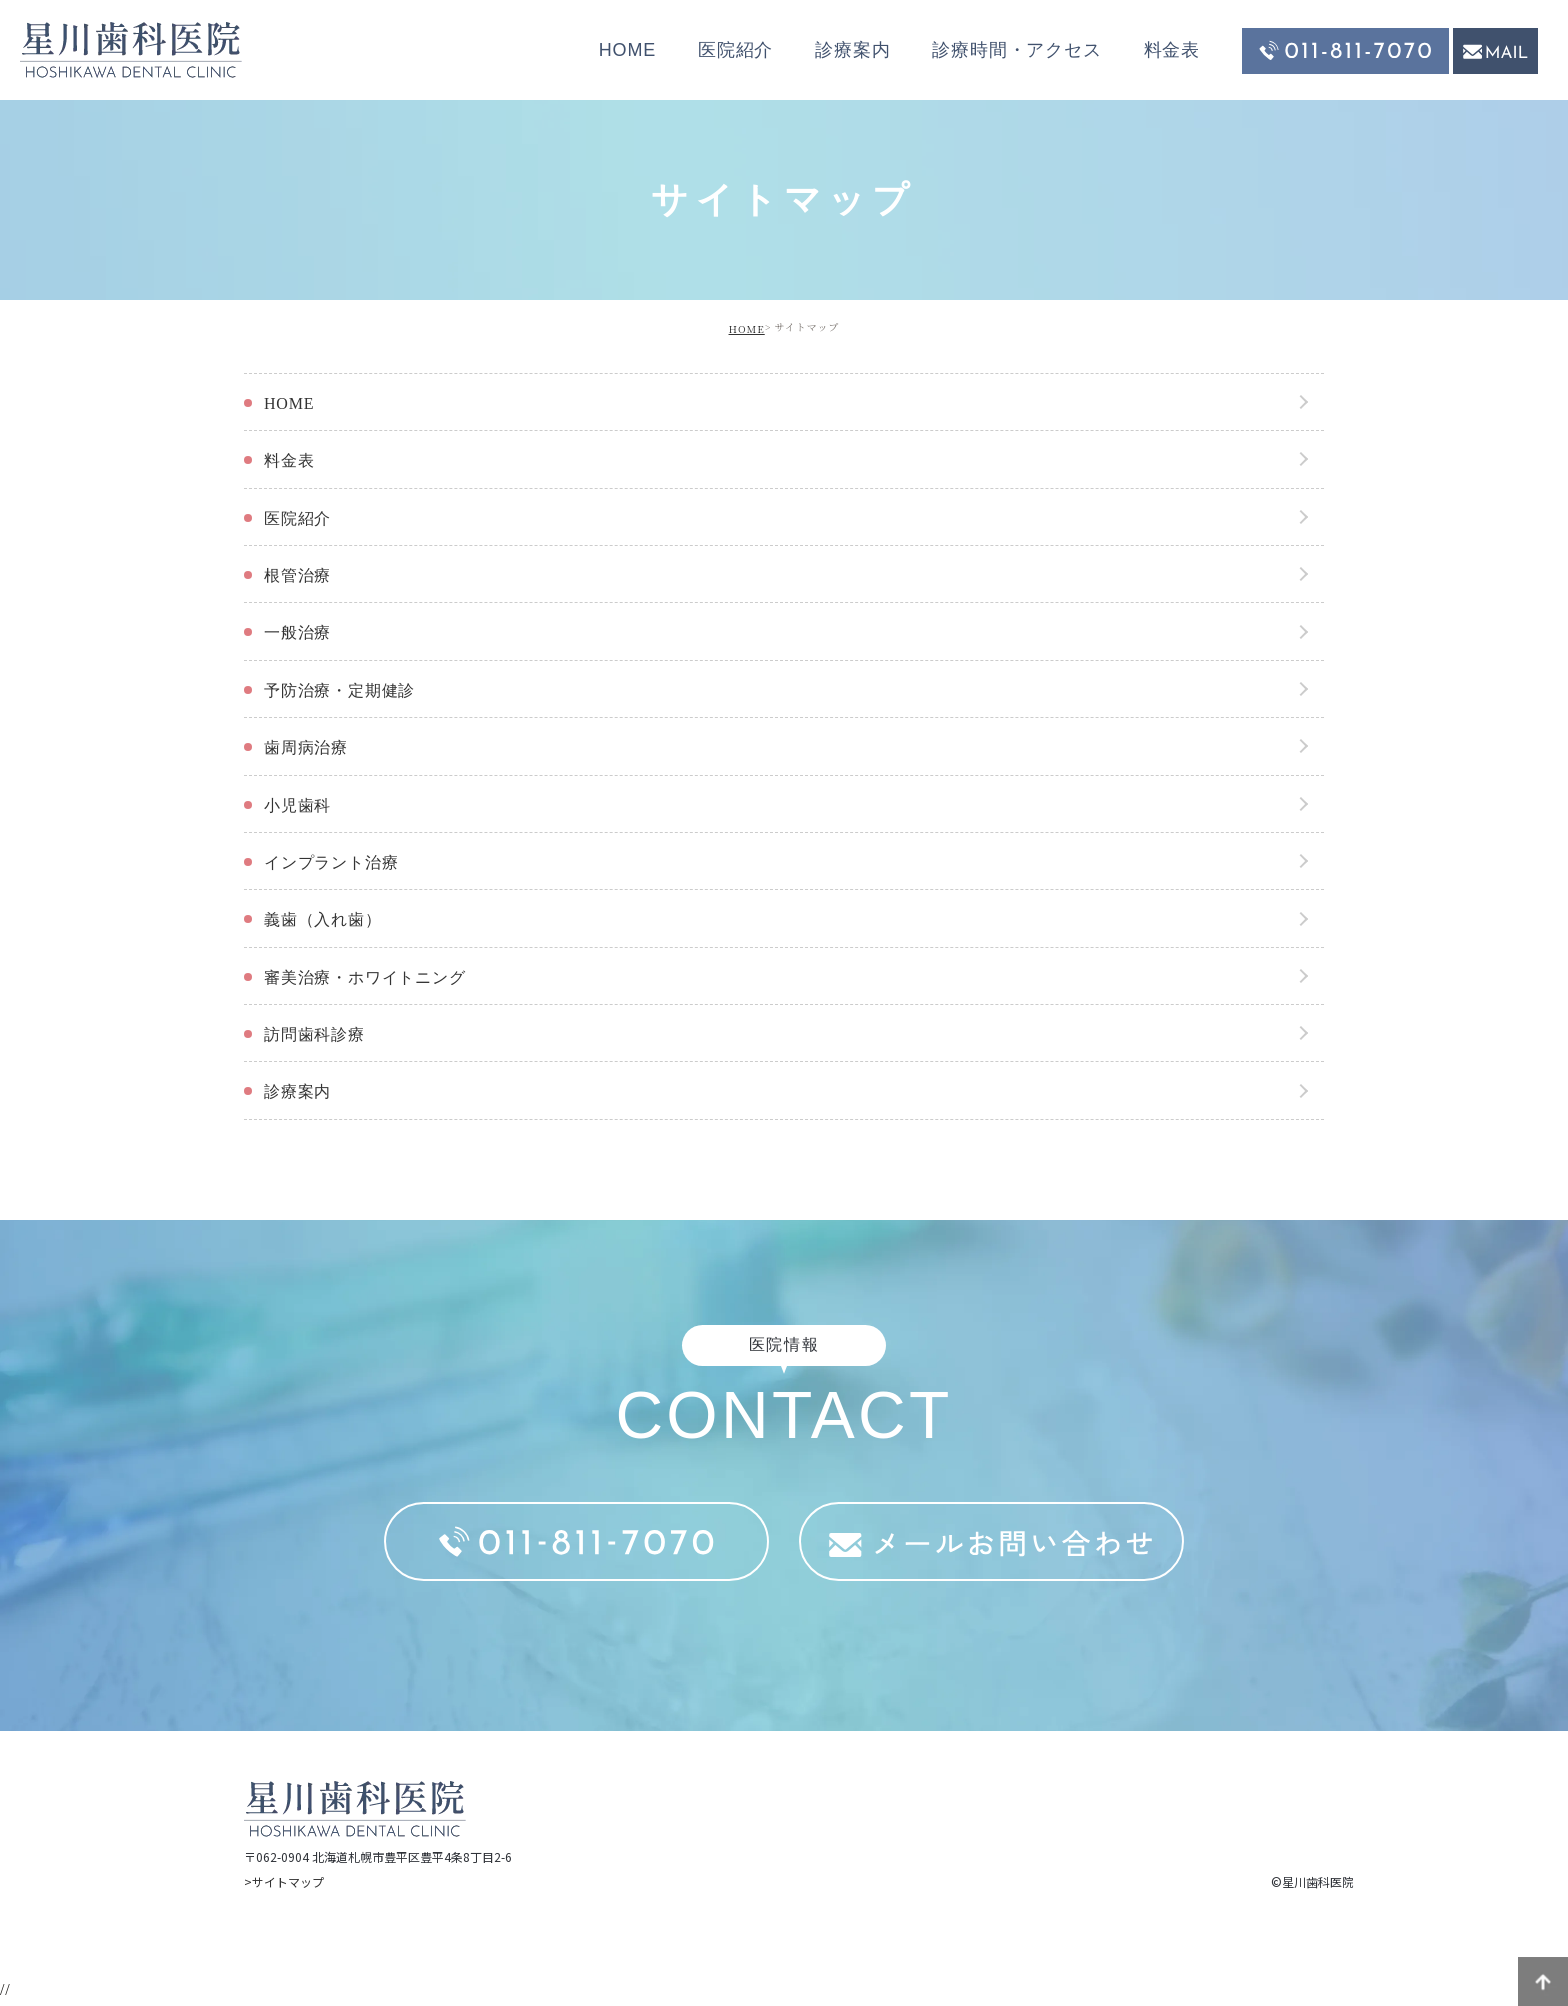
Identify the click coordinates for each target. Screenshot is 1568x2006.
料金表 (1172, 50)
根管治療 (297, 575)
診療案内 (852, 50)
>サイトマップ (284, 1881)
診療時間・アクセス (1016, 50)
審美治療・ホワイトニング (365, 977)
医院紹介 (735, 50)
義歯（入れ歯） (323, 919)
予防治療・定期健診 (339, 690)
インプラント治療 (331, 862)
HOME (627, 50)
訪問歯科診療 (314, 1034)
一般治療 (297, 632)
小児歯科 (297, 805)
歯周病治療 (306, 747)
